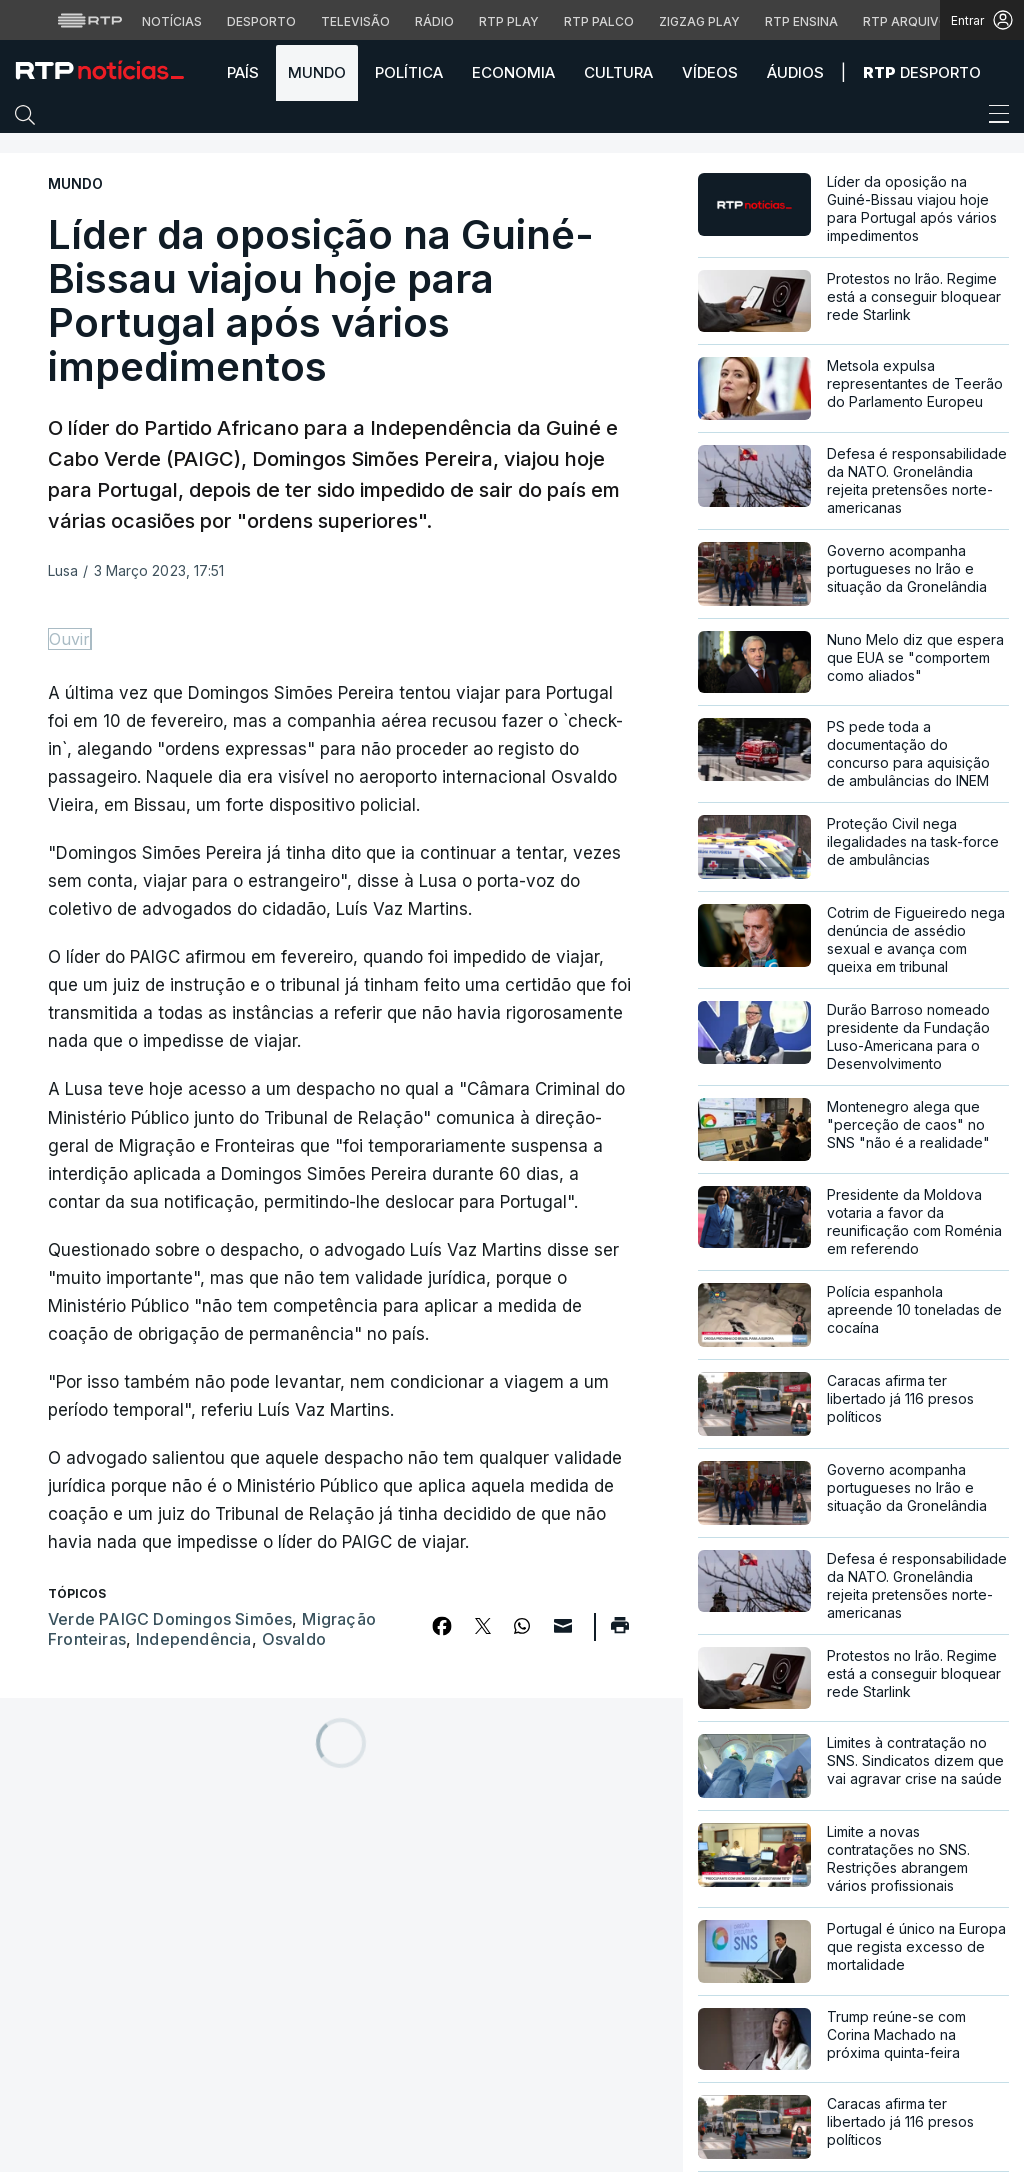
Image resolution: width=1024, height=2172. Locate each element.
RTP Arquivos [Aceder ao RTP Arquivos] (910, 21)
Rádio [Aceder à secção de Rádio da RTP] (434, 21)
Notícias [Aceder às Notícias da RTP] (172, 21)
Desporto (922, 72)
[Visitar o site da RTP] (90, 20)
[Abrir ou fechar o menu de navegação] (993, 117)
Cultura (618, 72)
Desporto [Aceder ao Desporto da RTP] (261, 21)
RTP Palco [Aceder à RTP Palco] (599, 21)
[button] (30, 119)
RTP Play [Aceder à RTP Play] (509, 21)
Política (409, 72)
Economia (513, 72)
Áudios (795, 72)
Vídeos (710, 72)
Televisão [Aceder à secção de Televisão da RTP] (355, 21)
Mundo (317, 72)
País (243, 72)
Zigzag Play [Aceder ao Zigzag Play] (699, 21)
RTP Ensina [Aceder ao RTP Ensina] (801, 21)
